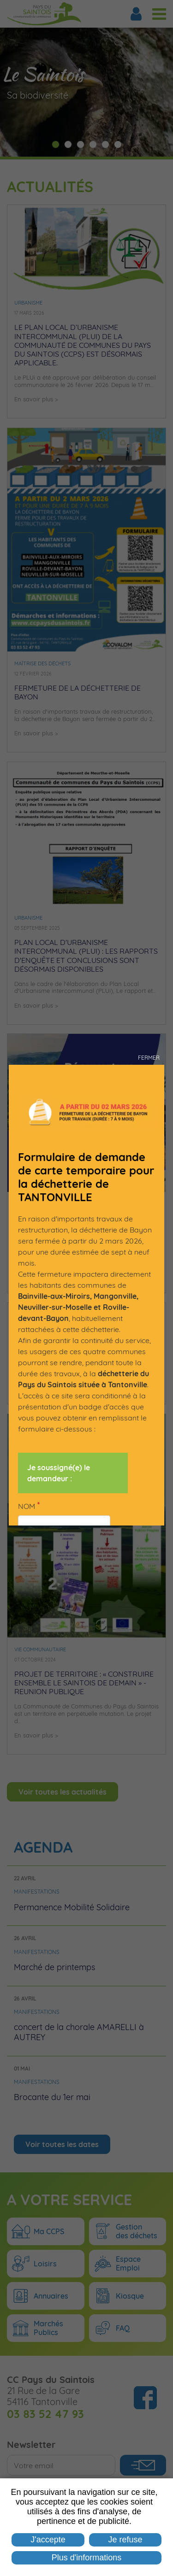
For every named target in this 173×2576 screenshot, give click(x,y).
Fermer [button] (149, 1057)
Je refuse (125, 2539)
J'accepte (47, 2539)
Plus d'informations (87, 2557)
